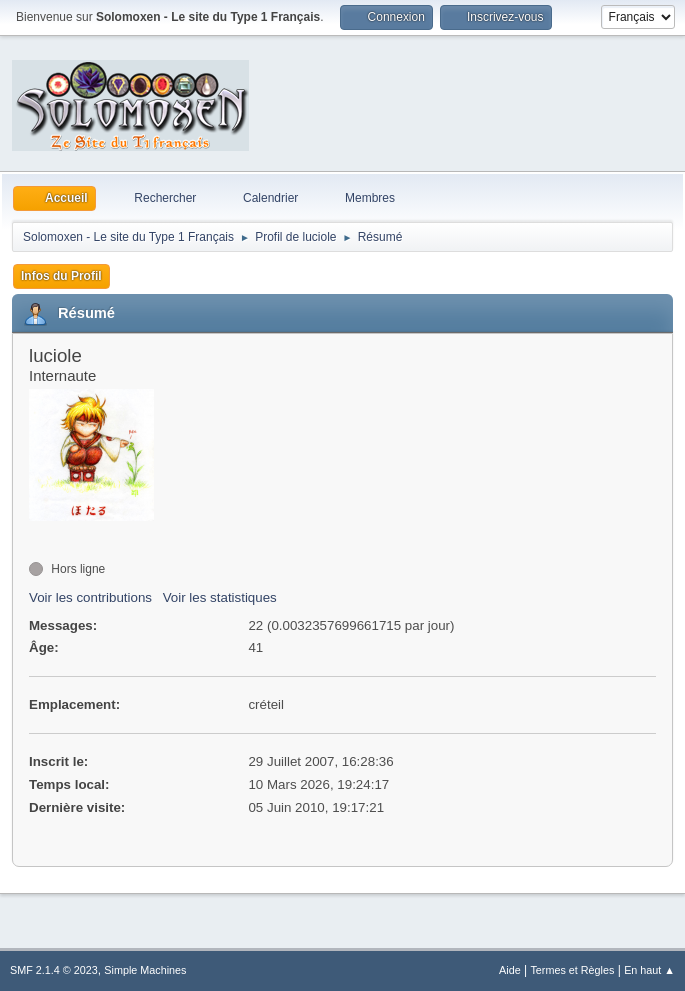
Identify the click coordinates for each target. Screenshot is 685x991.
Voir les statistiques (220, 597)
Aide (510, 970)
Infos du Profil (61, 276)
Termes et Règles (572, 970)
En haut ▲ (649, 970)
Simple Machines (145, 970)
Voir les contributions (90, 597)
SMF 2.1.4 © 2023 (54, 970)
